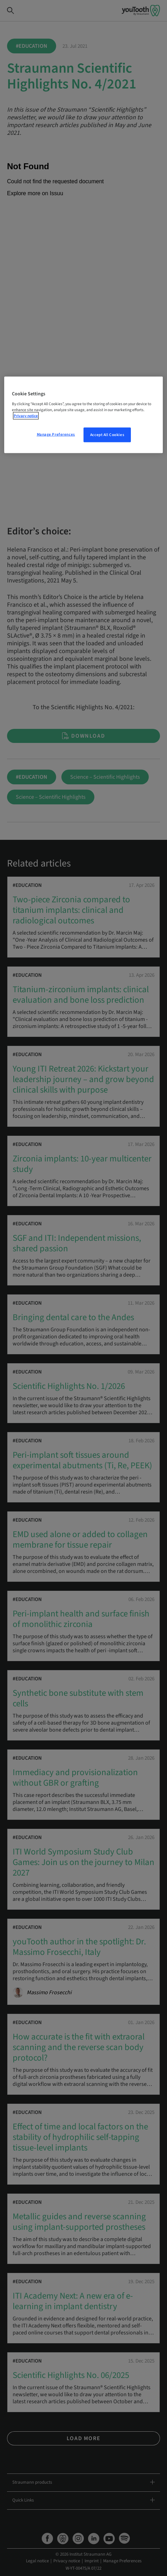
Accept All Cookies (107, 435)
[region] (83, 414)
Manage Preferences (56, 434)
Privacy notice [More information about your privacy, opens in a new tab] (26, 416)
